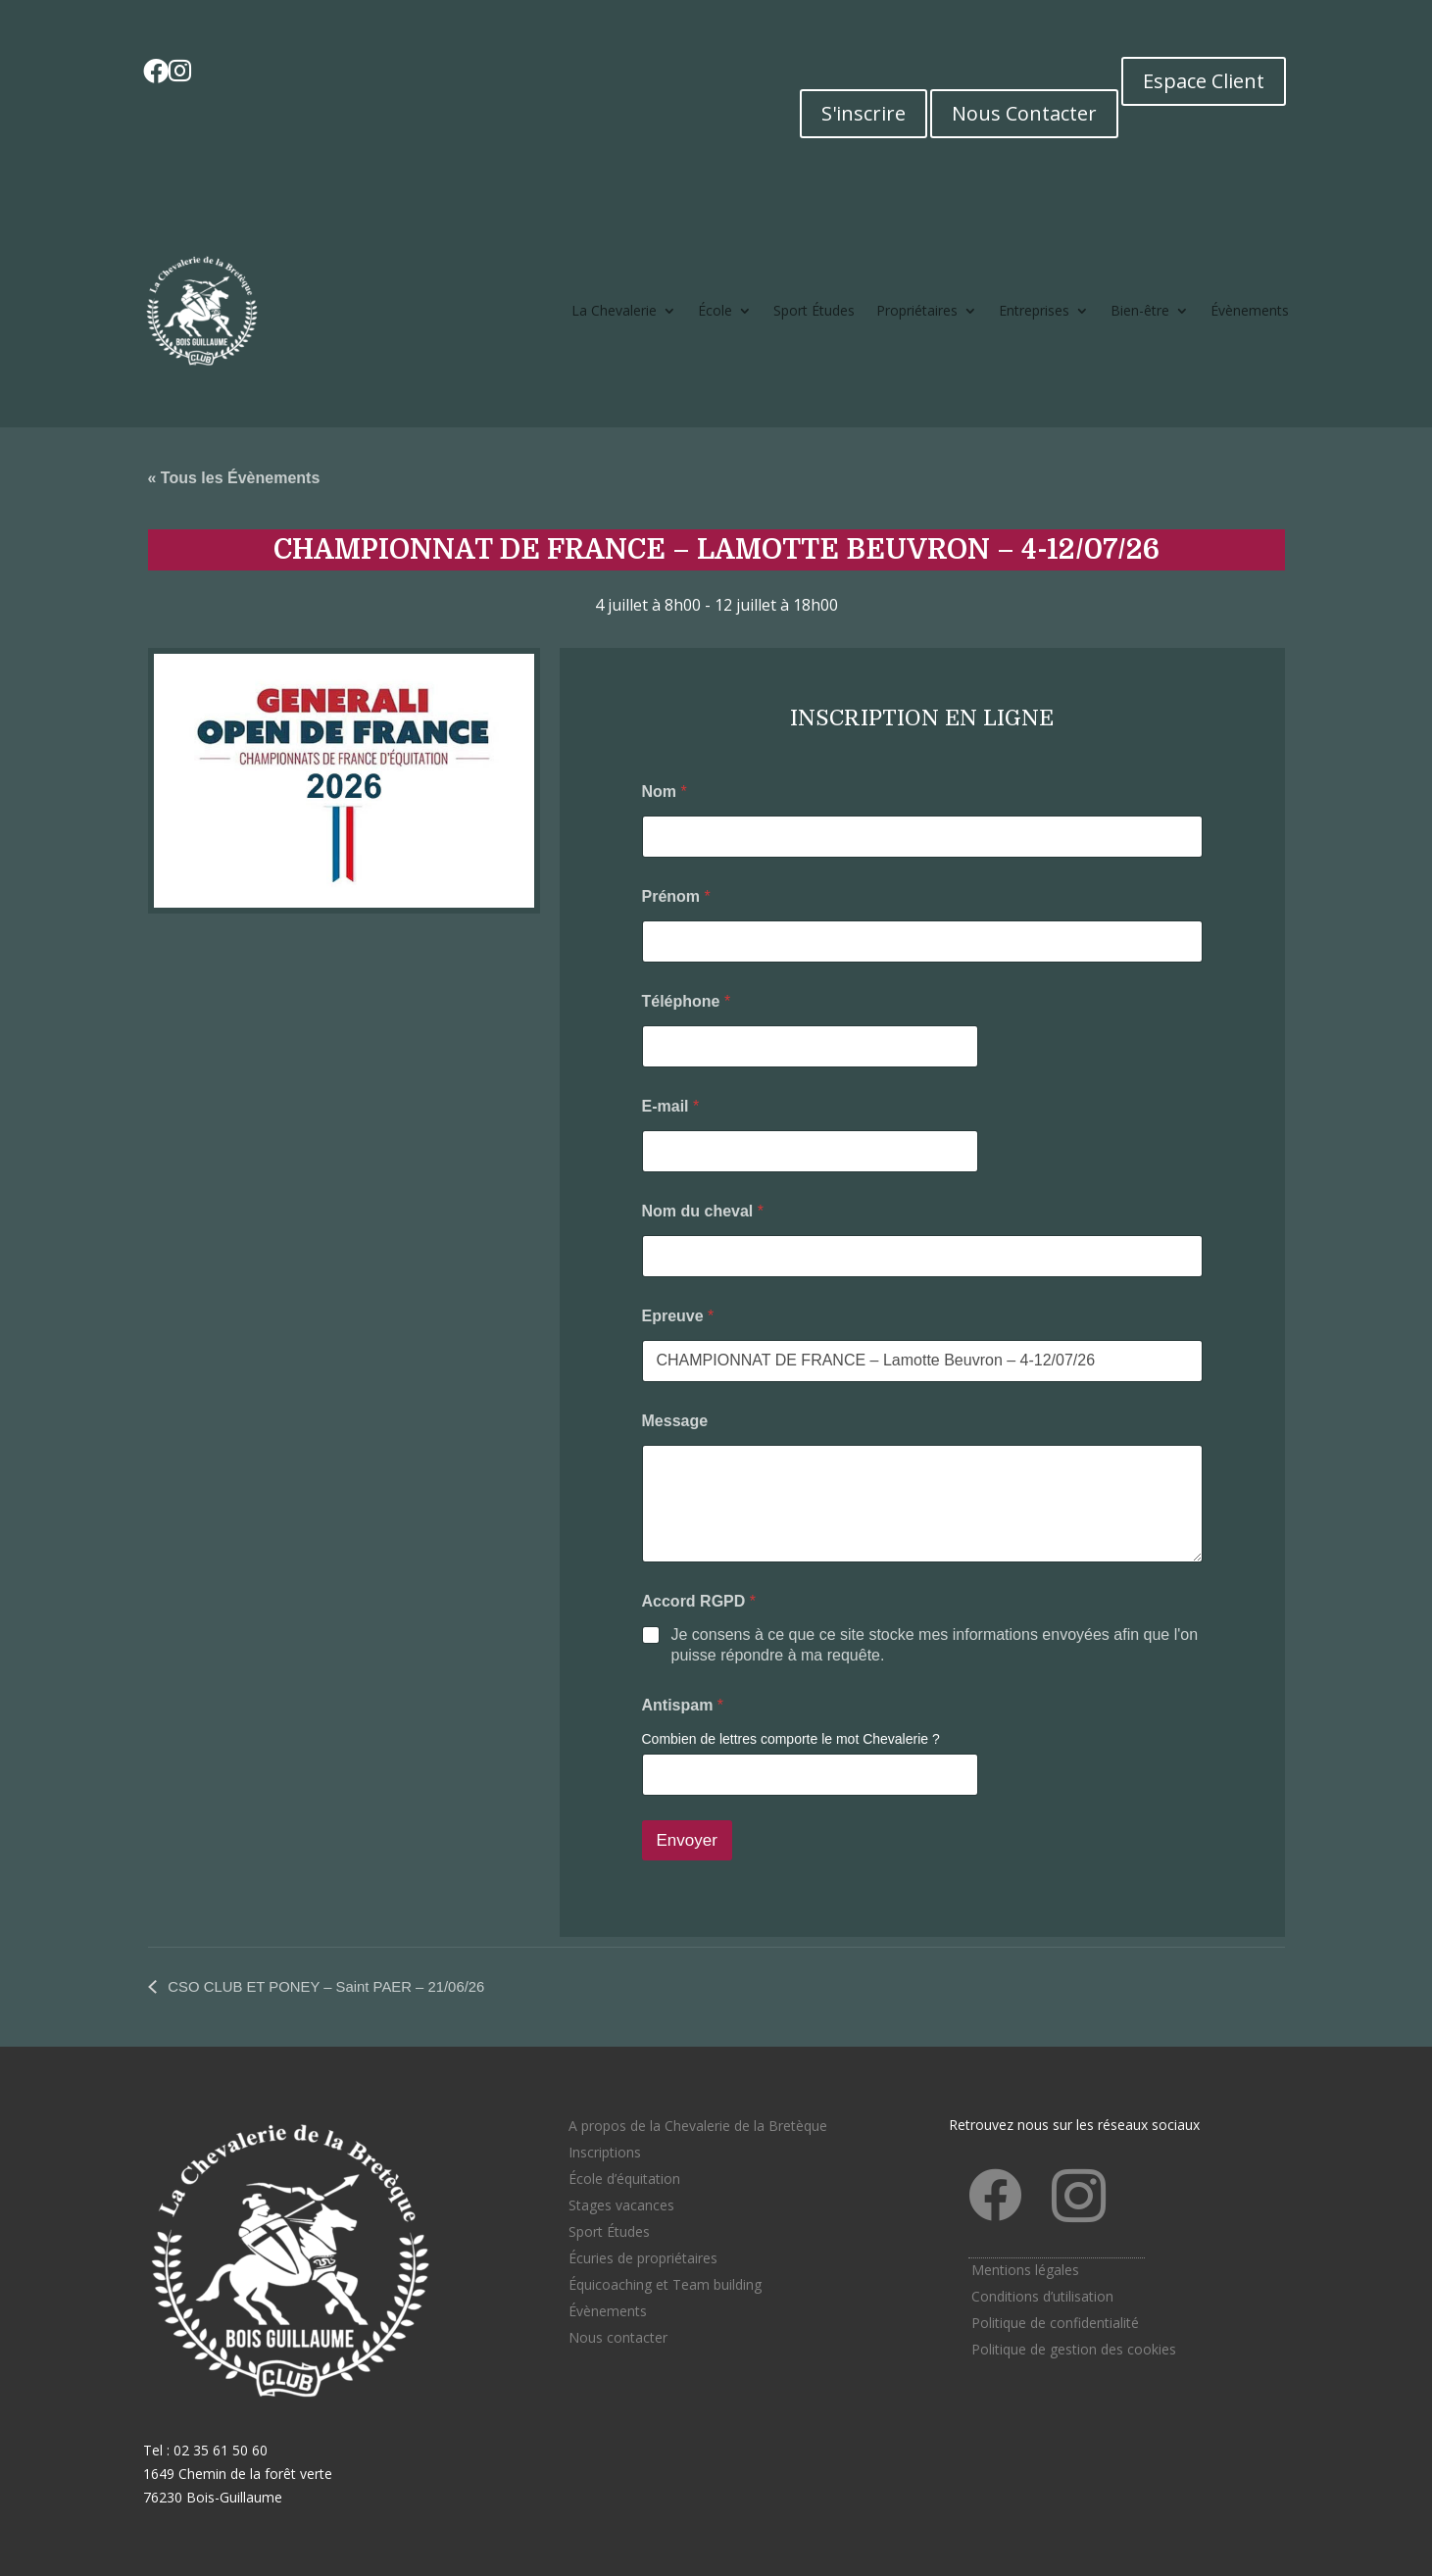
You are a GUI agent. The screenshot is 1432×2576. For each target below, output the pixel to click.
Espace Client (1203, 81)
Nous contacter (617, 2337)
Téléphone (686, 1001)
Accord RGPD (699, 1601)
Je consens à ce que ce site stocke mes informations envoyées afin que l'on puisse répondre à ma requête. (935, 1644)
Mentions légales (1025, 2269)
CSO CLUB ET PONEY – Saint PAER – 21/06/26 (339, 1987)
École (715, 310)
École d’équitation (624, 2178)
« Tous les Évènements (234, 478)
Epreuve (678, 1316)
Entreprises (1034, 310)
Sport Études (814, 310)
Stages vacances (621, 2205)
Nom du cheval (703, 1211)
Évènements (1249, 310)
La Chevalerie (614, 310)
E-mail (671, 1106)
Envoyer (687, 1840)
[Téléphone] (810, 1046)
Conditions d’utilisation (1042, 2296)
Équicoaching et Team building (665, 2284)
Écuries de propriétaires (642, 2258)
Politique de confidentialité (1055, 2322)
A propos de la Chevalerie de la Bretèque (697, 2125)
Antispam (683, 1705)
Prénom (676, 896)
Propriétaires (917, 310)
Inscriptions (604, 2152)
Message (675, 1420)
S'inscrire (863, 113)
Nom (664, 791)
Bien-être (1140, 310)
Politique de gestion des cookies (1073, 2349)
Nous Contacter (1024, 113)
